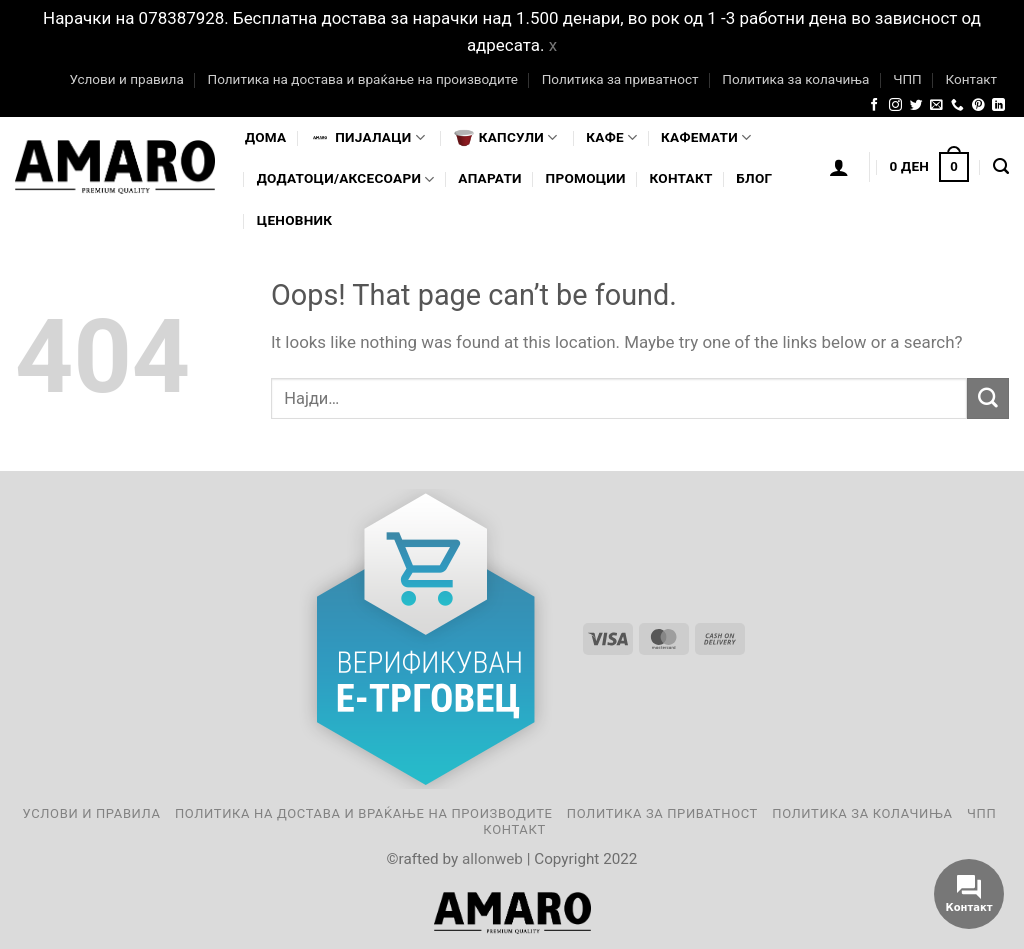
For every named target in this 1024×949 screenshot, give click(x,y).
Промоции (586, 178)
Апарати (489, 178)
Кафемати (706, 137)
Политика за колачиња (795, 79)
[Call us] (957, 105)
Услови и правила (126, 79)
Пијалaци (367, 138)
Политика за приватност (620, 79)
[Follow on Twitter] (916, 105)
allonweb (492, 859)
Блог (754, 178)
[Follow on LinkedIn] (998, 105)
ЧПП (907, 79)
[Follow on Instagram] (895, 105)
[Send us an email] (936, 105)
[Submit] (988, 398)
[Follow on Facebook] (874, 105)
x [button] (553, 45)
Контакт (971, 79)
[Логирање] (839, 167)
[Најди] (1001, 167)
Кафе (611, 137)
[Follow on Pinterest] (978, 105)
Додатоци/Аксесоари (346, 179)
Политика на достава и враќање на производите (362, 79)
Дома (265, 137)
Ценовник (294, 220)
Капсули (506, 138)
